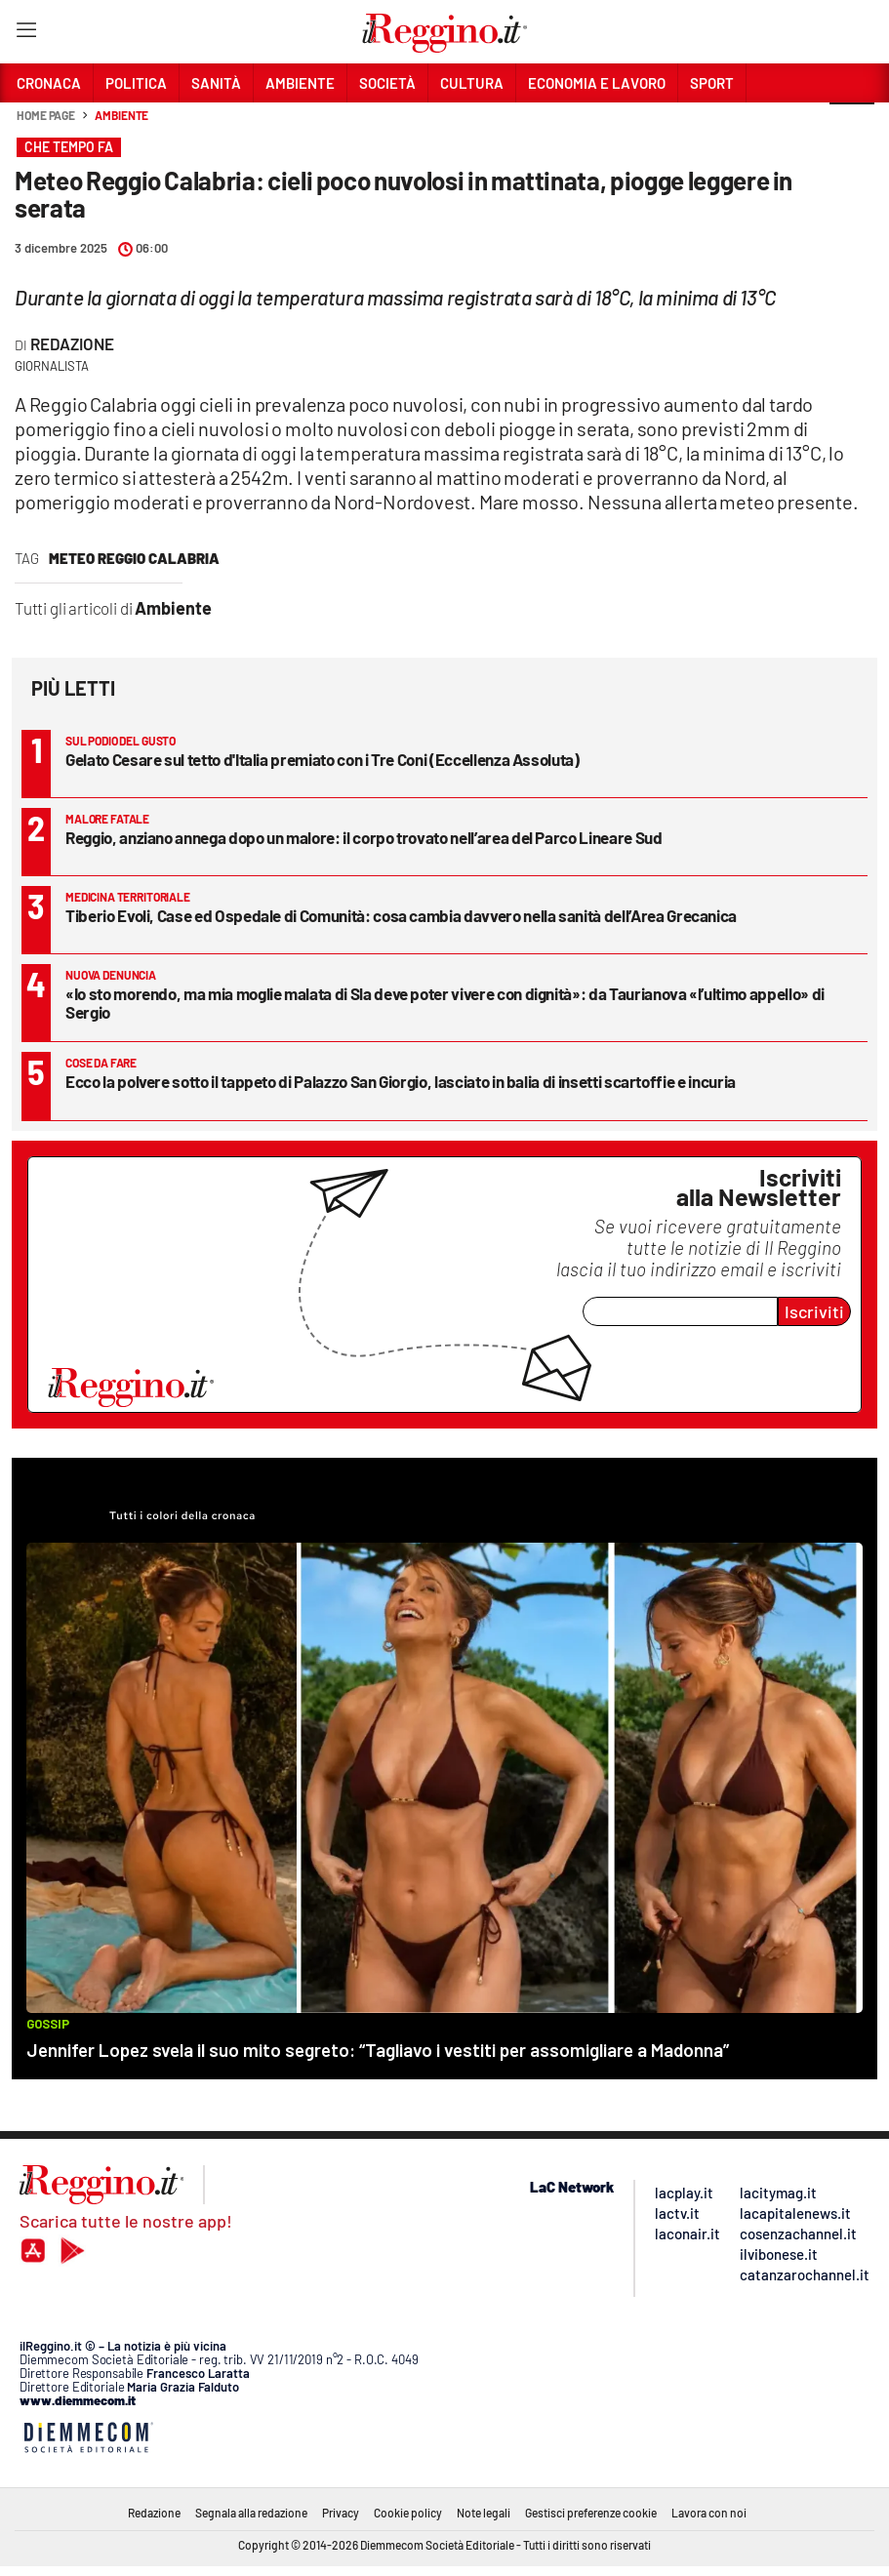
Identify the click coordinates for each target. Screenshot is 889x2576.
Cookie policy (408, 2512)
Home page (46, 115)
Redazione (72, 343)
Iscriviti (814, 1311)
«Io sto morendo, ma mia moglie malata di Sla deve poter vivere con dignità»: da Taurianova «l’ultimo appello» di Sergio (445, 1003)
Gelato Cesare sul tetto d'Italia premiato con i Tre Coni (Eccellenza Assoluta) (322, 759)
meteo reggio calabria (134, 558)
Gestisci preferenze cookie (591, 2512)
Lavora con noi (709, 2512)
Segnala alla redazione (251, 2512)
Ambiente (121, 115)
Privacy (340, 2512)
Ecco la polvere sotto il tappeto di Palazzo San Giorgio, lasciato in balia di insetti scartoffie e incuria (400, 1081)
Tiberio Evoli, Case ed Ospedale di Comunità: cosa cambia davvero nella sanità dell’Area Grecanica (401, 915)
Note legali (483, 2512)
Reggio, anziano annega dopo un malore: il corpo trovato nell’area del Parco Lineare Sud (364, 837)
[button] (851, 125)
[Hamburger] (26, 33)
